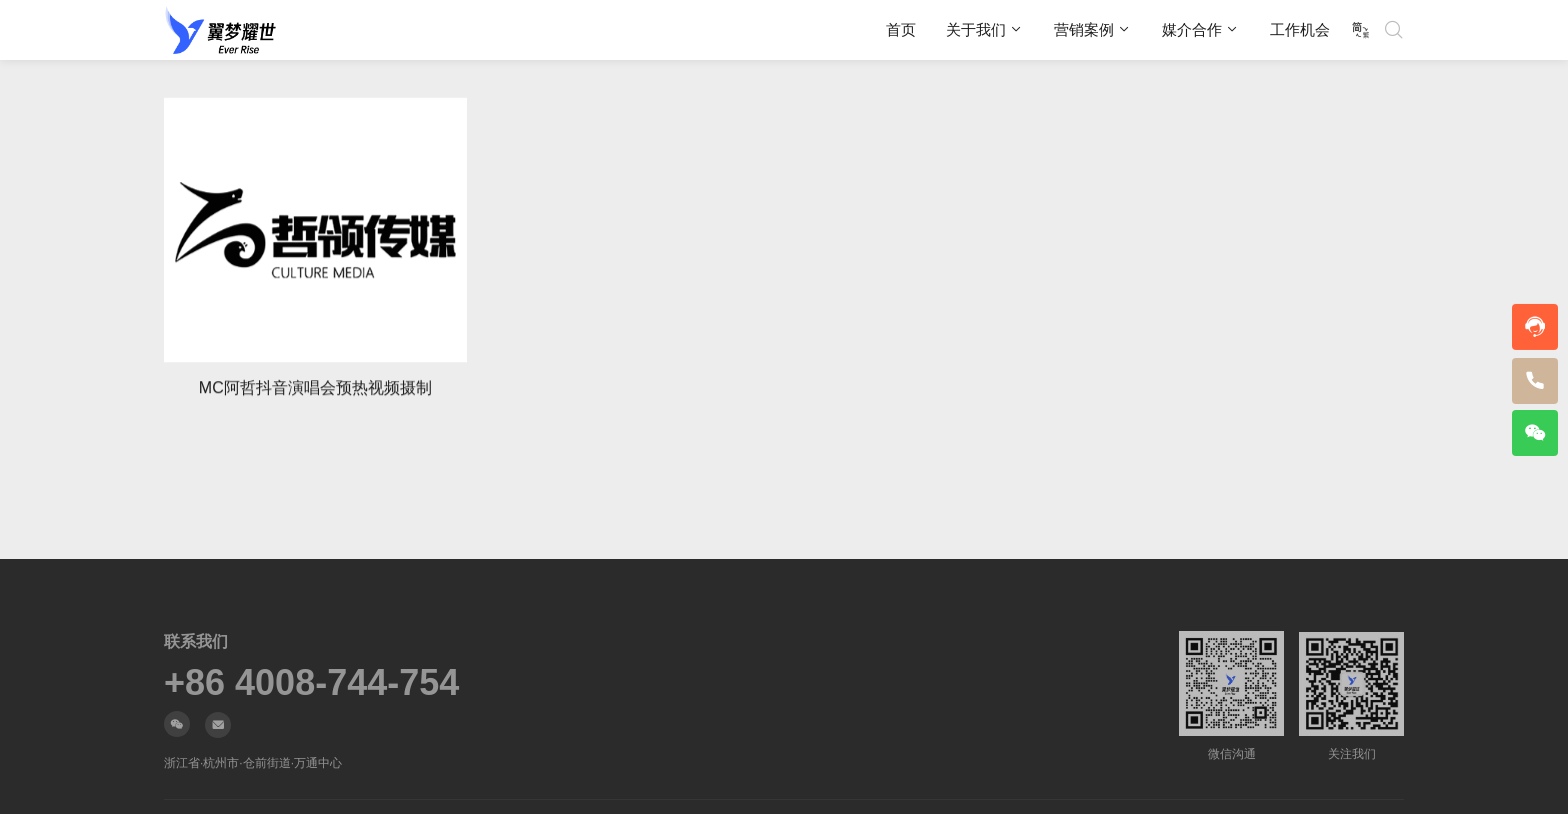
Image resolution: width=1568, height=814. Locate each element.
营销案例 (1084, 29)
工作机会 (1300, 29)
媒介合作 (1192, 29)
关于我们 (976, 29)
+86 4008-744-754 (311, 683)
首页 (901, 29)
